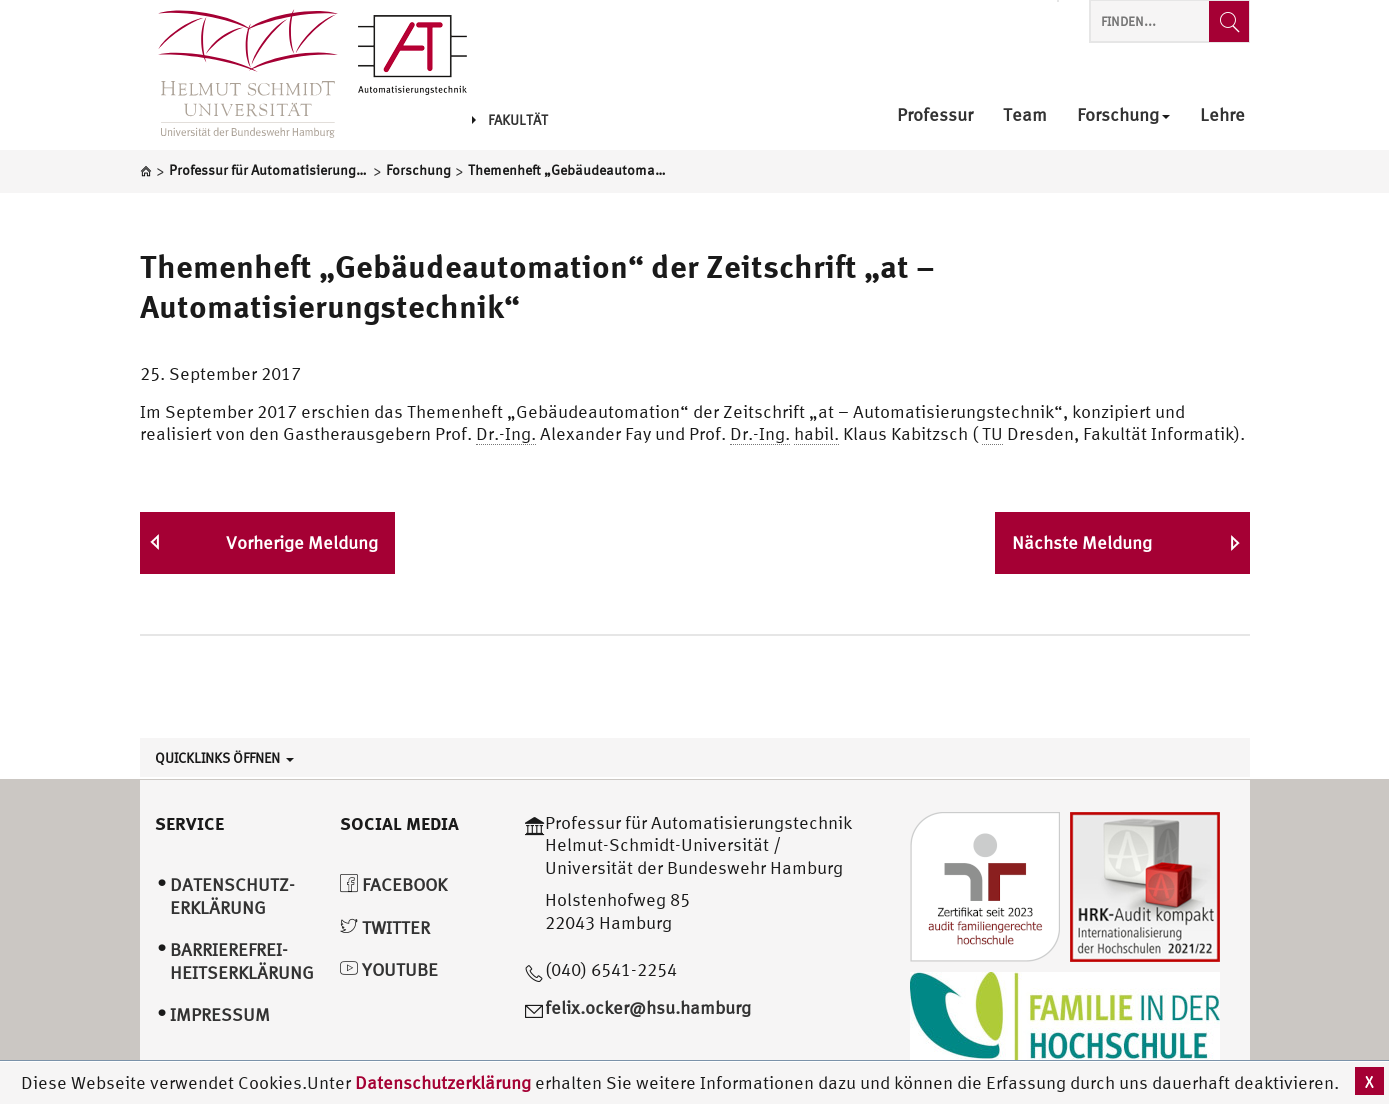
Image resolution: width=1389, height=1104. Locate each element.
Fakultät (510, 120)
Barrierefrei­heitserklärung (242, 961)
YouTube (389, 969)
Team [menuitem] (1025, 115)
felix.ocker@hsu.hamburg (648, 1007)
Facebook (393, 884)
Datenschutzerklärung (443, 1082)
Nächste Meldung (1082, 542)
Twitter (385, 927)
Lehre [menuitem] (1222, 115)
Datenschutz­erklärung (232, 896)
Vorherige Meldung (302, 542)
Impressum (220, 1014)
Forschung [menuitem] (1123, 115)
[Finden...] (1229, 21)
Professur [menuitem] (935, 115)
